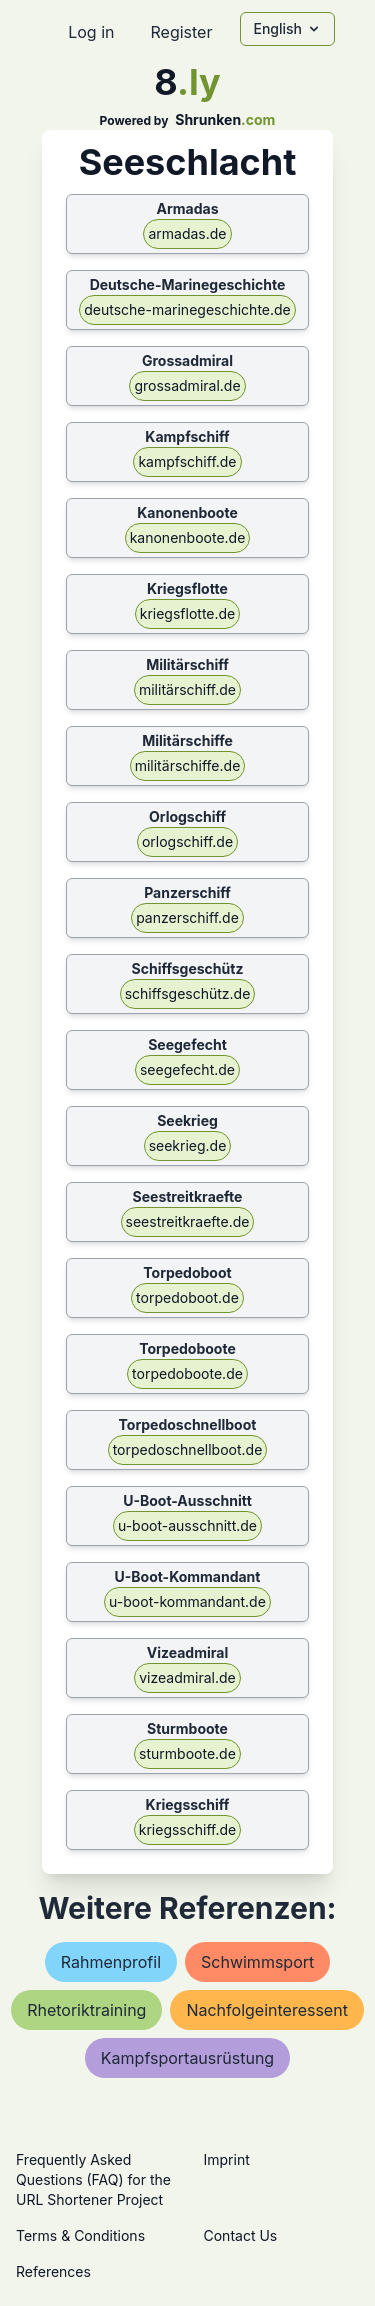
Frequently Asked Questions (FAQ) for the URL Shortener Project (93, 2179)
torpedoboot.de (187, 1297)
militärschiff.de (187, 689)
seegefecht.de (187, 1069)
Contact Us (241, 2235)
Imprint (227, 2159)
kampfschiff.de (187, 461)
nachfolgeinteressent (266, 2010)
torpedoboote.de (187, 1373)
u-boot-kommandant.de (187, 1601)
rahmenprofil (111, 1962)
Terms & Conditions (80, 2235)
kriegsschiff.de (187, 1829)
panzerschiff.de (187, 917)
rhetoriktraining (86, 2010)
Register (181, 32)
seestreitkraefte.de (188, 1221)
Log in (91, 32)
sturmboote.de (187, 1753)
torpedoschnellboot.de (188, 1449)
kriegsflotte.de (188, 613)
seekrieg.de (188, 1145)
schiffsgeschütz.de (188, 993)
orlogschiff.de (187, 841)
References (53, 2271)
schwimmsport (257, 1962)
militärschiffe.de (188, 765)
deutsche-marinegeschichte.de (187, 309)
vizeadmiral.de (187, 1677)
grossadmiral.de (187, 385)
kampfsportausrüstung (187, 2058)
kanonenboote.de (188, 537)
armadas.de (187, 233)
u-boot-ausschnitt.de (187, 1525)
